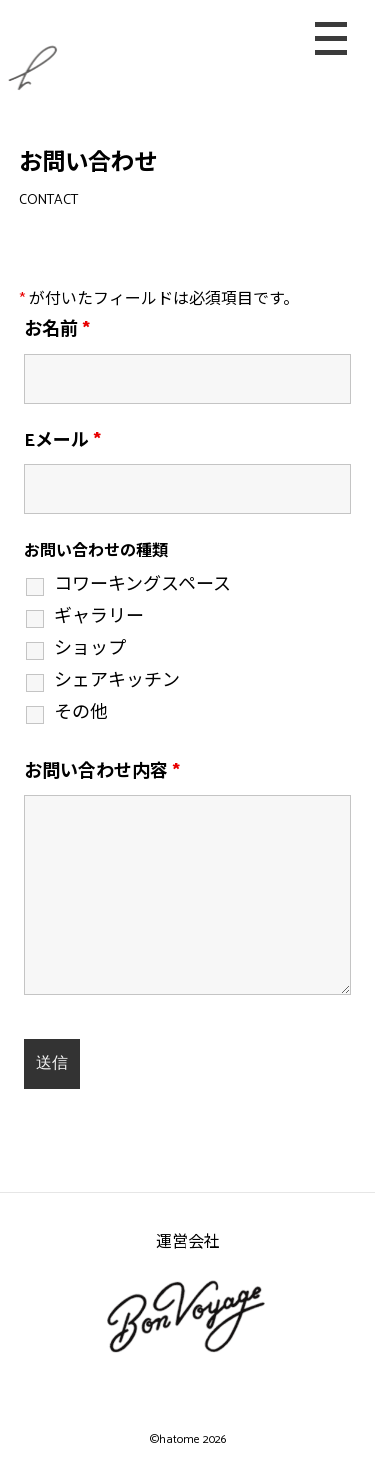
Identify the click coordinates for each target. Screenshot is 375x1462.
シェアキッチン (117, 681)
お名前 (57, 330)
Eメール (62, 441)
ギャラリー (99, 617)
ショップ (90, 649)
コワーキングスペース (142, 585)
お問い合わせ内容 (102, 772)
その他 (81, 713)
